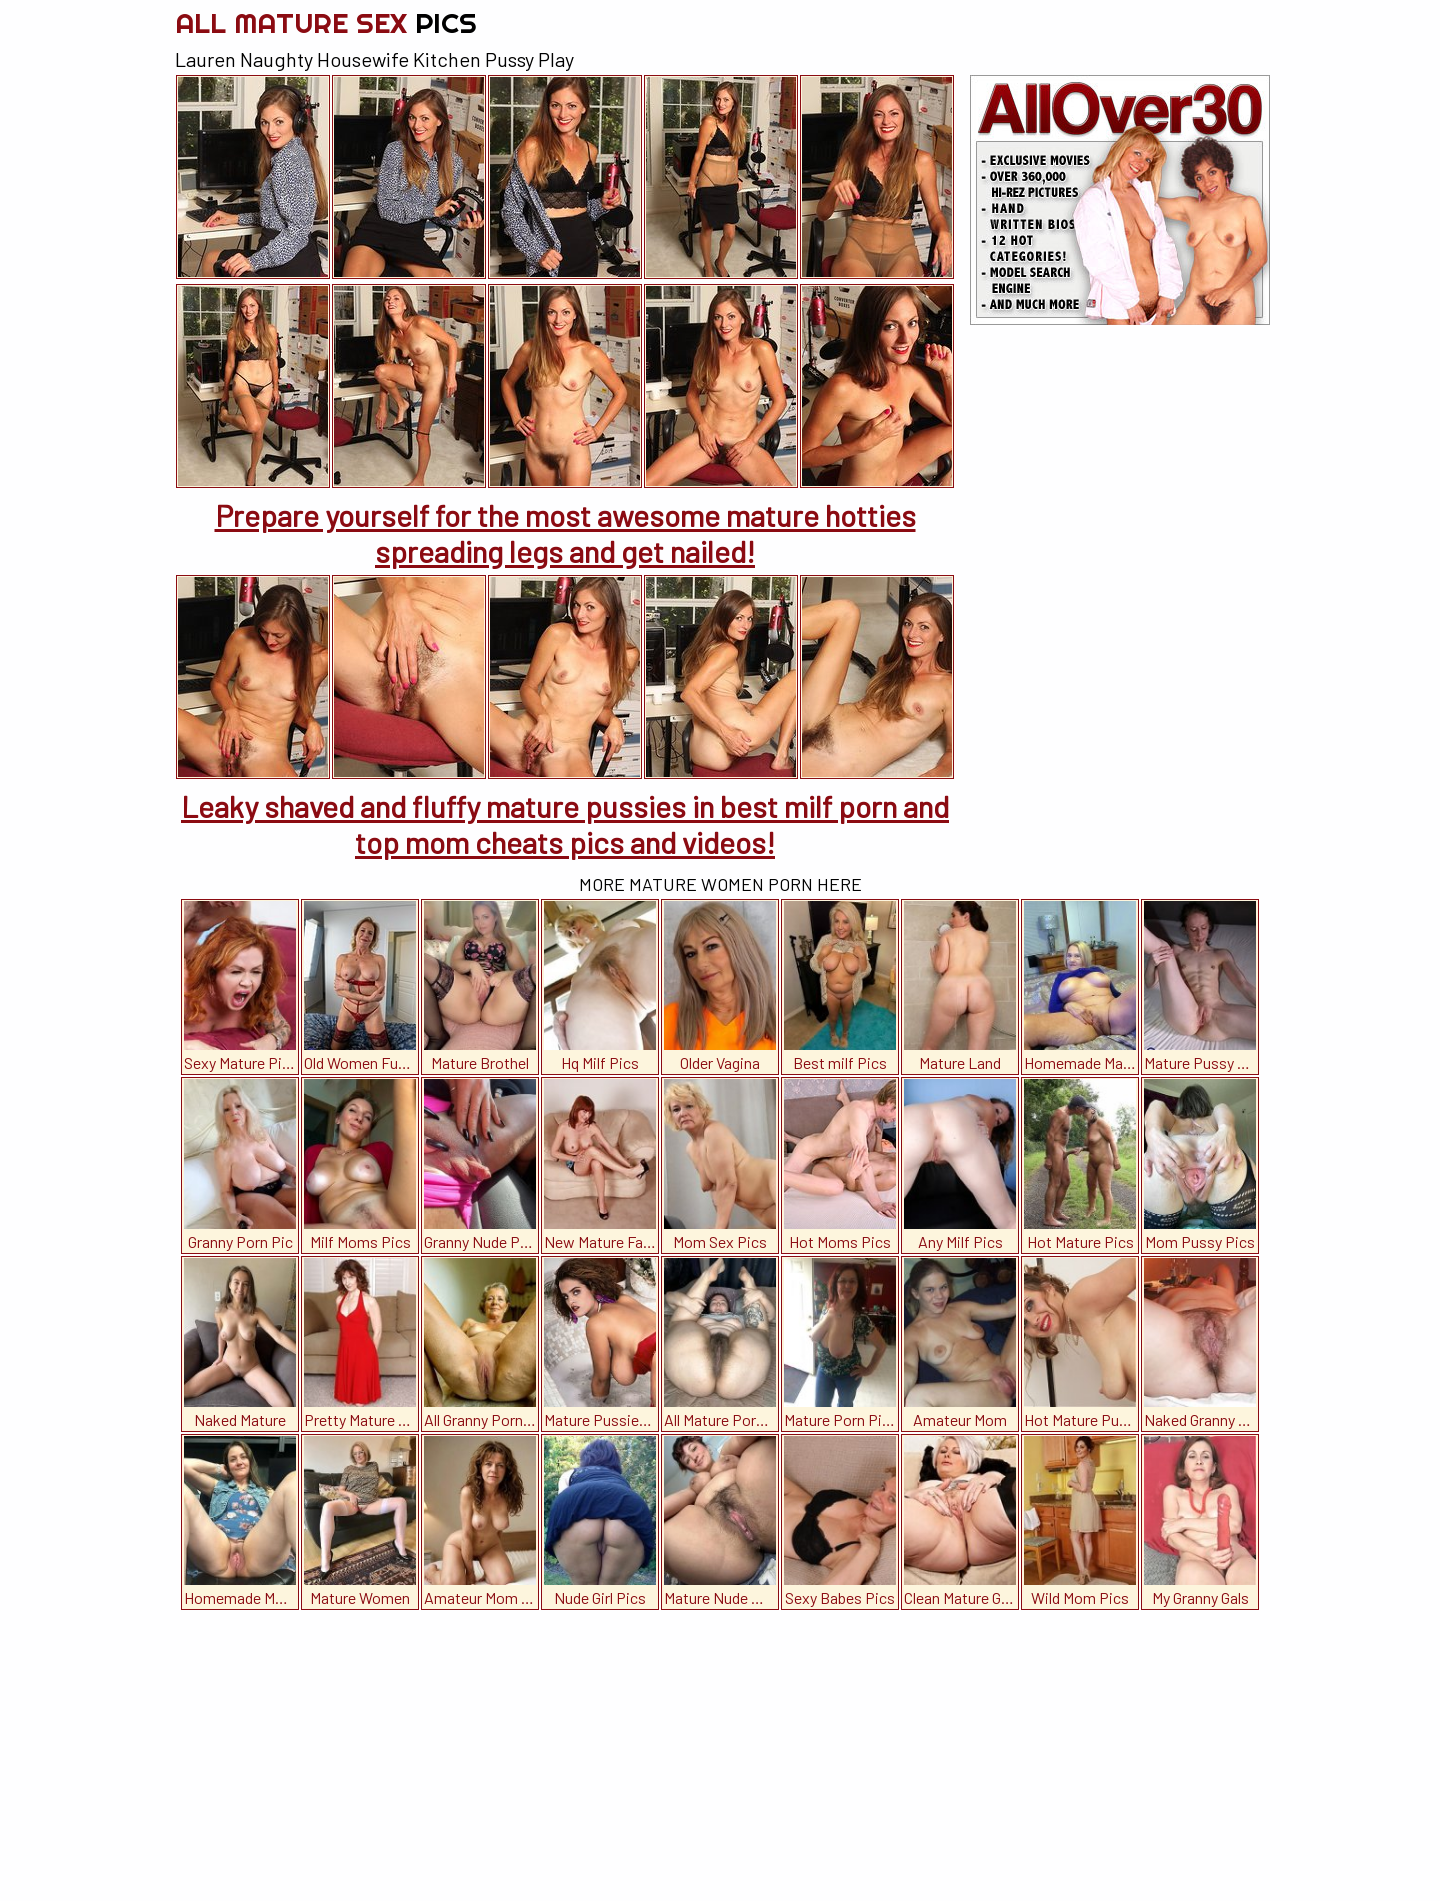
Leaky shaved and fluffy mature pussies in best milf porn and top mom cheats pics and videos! (565, 824)
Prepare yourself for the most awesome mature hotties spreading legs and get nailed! (565, 533)
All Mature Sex (326, 22)
